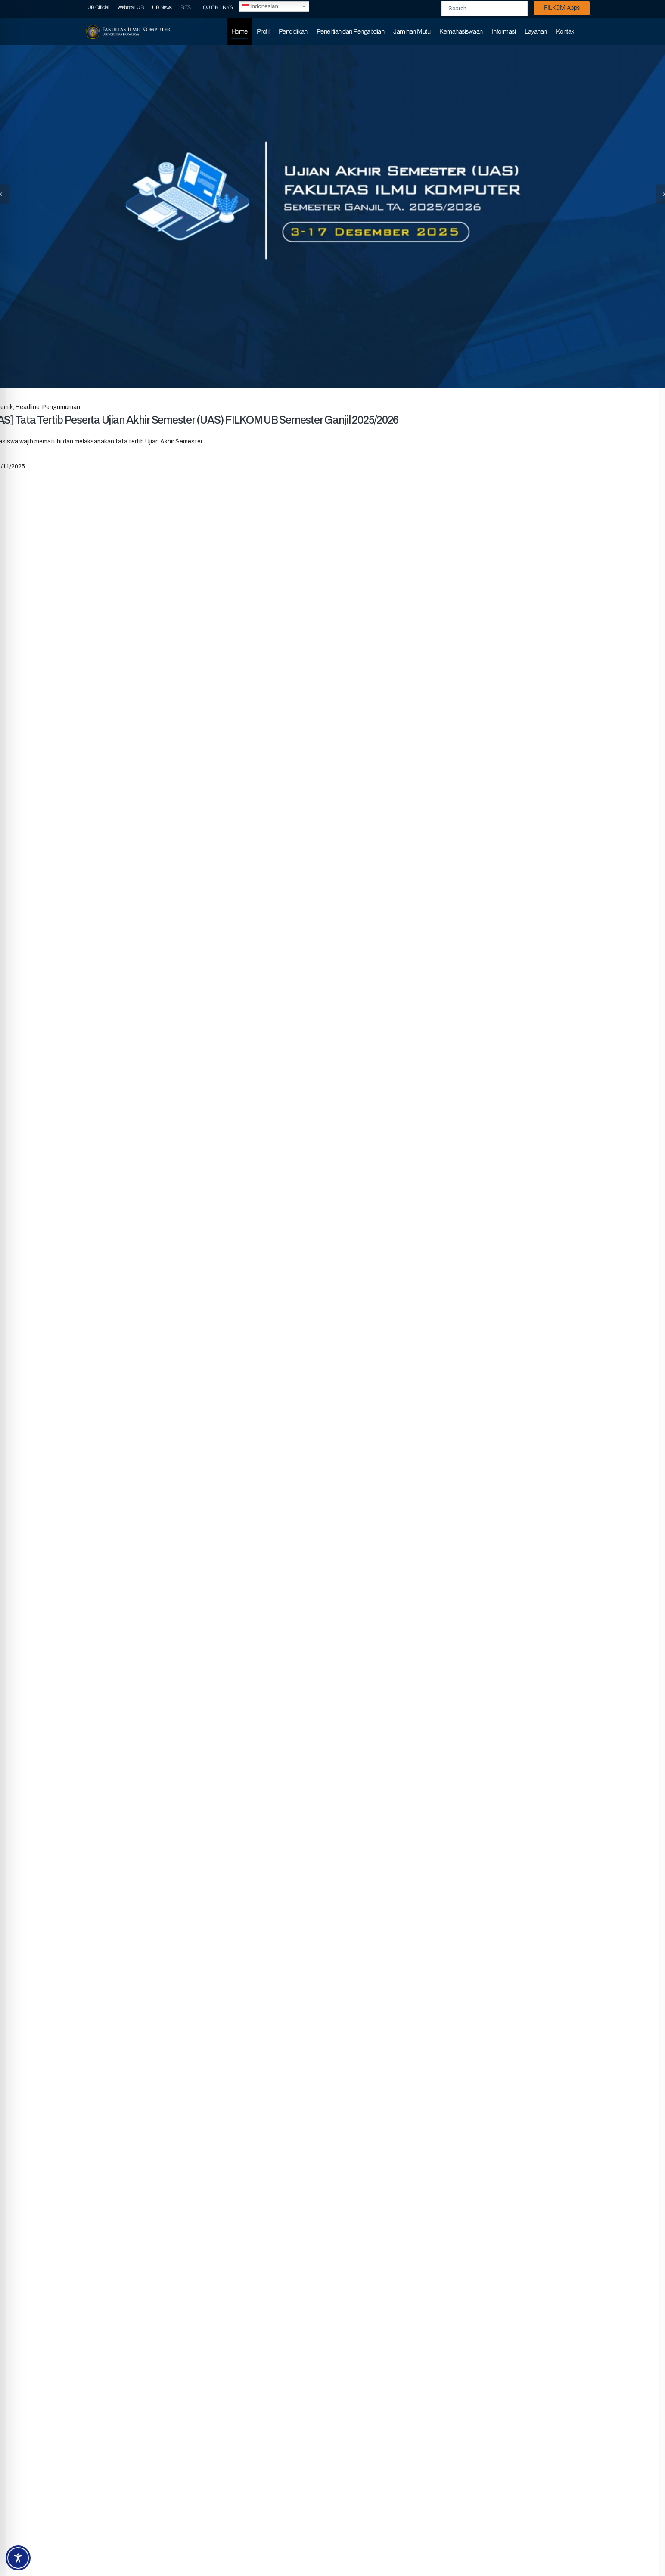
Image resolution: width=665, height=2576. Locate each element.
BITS (185, 7)
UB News (162, 7)
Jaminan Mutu (411, 31)
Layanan (536, 31)
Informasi (504, 31)
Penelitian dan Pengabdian (351, 31)
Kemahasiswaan (461, 31)
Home (239, 31)
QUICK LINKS (218, 7)
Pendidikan (293, 31)
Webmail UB (130, 7)
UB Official (98, 7)
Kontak (565, 31)
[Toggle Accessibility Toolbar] (18, 2558)
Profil (263, 31)
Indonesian (260, 6)
